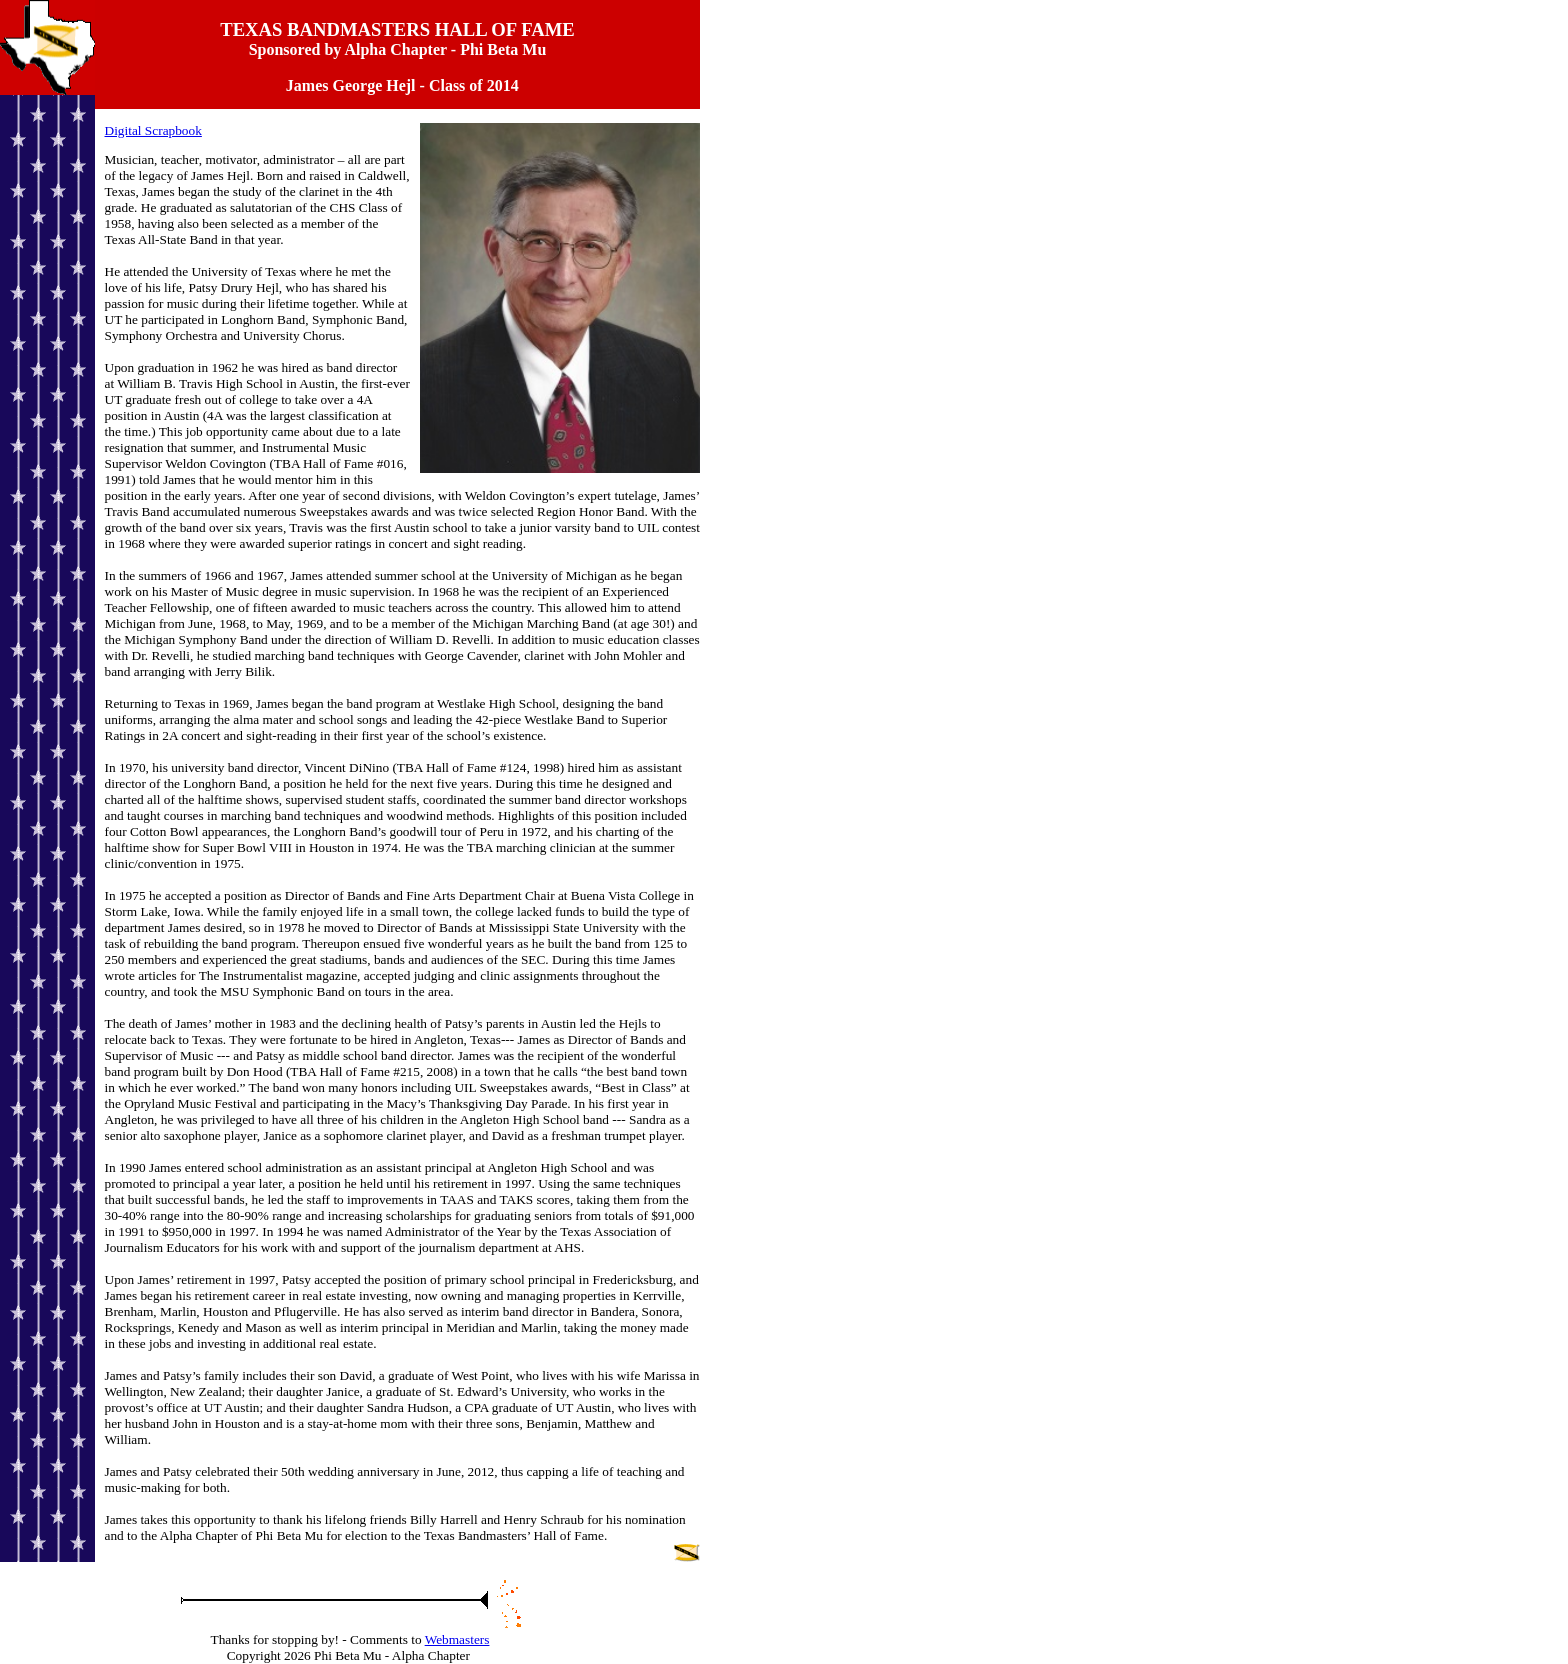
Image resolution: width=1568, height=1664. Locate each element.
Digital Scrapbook (153, 130)
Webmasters (457, 1639)
